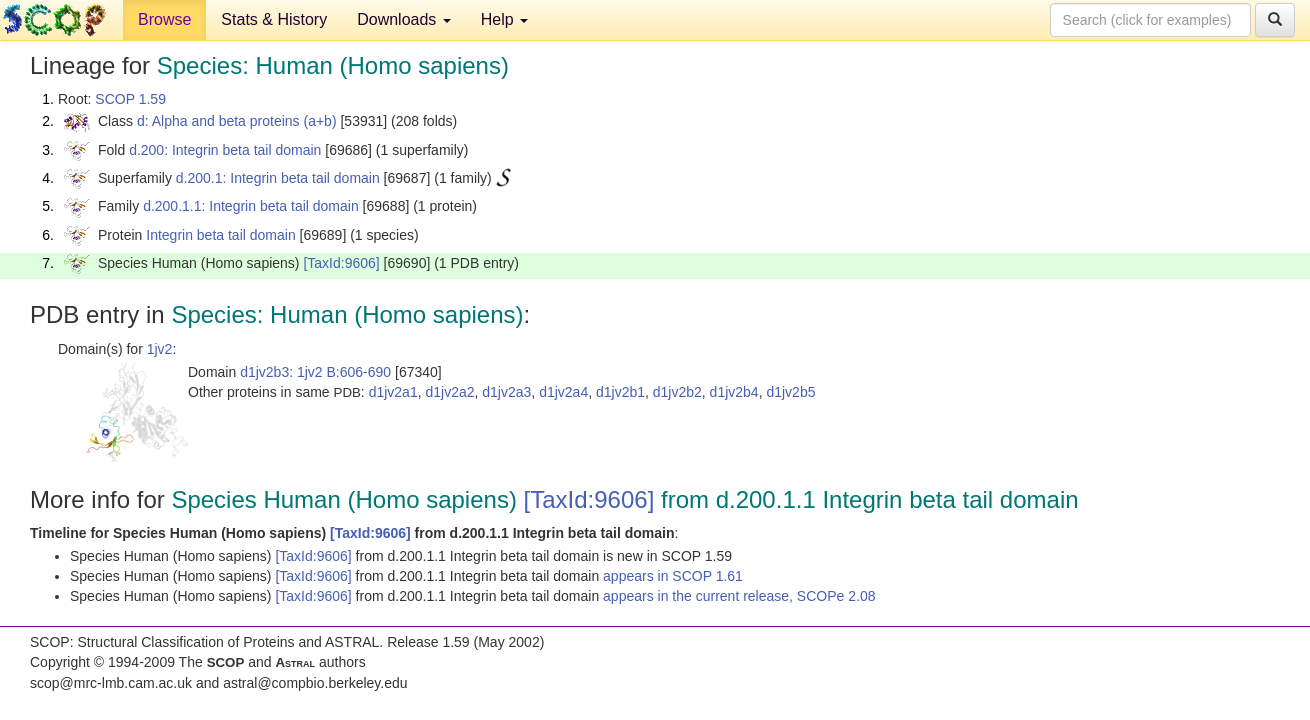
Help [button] (504, 19)
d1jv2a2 (449, 392)
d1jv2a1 (393, 392)
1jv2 (160, 349)
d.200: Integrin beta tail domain (225, 150)
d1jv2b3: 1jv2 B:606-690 (315, 372)
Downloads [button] (404, 19)
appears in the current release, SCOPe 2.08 (739, 596)
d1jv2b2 (677, 392)
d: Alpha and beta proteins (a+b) (237, 121)
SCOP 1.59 (130, 99)
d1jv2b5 (790, 392)
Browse (164, 19)
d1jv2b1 (620, 392)
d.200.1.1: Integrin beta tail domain (251, 206)
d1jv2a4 (563, 392)
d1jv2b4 (734, 392)
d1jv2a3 (506, 392)
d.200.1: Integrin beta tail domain (278, 178)
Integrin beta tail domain (220, 235)
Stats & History (274, 19)
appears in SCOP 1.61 (673, 576)
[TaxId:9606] (341, 263)
